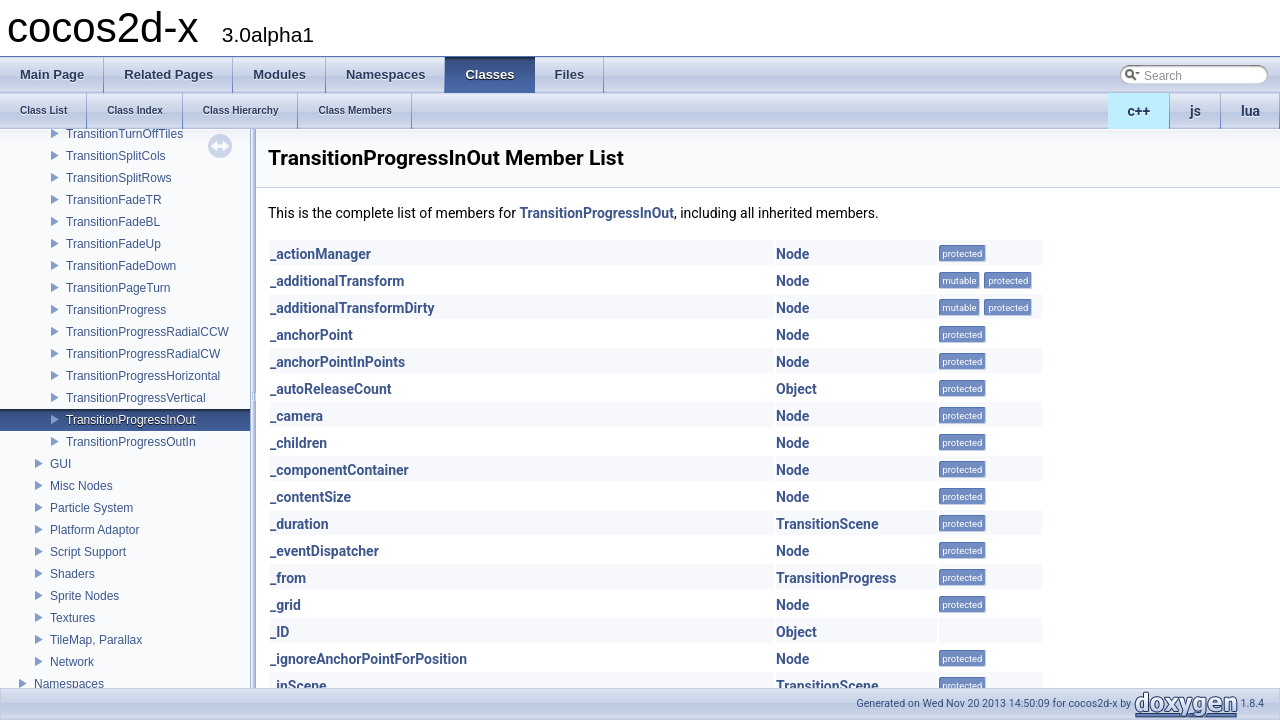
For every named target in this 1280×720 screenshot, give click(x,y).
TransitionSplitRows (119, 178)
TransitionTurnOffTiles (124, 134)
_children (298, 443)
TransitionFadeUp (113, 244)
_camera (296, 416)
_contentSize (310, 497)
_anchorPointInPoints (337, 362)
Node (792, 254)
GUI (60, 464)
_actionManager (320, 254)
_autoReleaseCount (331, 389)
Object (796, 389)
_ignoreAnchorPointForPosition (368, 659)
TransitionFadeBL (113, 222)
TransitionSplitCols (116, 156)
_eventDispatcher (324, 551)
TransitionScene (827, 524)
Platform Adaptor (94, 530)
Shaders (72, 574)
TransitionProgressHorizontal (143, 376)
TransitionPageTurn (118, 288)
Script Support (88, 552)
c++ (1139, 111)
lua (1250, 111)
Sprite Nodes (84, 596)
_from (288, 578)
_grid (285, 605)
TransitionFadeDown (121, 266)
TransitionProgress (116, 310)
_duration (299, 524)
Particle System (91, 508)
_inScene (298, 686)
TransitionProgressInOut (131, 420)
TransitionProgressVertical (136, 398)
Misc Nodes (81, 486)
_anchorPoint (311, 335)
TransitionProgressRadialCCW (147, 332)
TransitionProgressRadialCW (143, 354)
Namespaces (69, 684)
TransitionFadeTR (114, 200)
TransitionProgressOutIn (131, 442)
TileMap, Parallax (96, 640)
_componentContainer (339, 470)
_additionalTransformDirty (352, 308)
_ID (279, 632)
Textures (72, 618)
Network (72, 662)
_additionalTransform (337, 281)
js (1195, 111)
